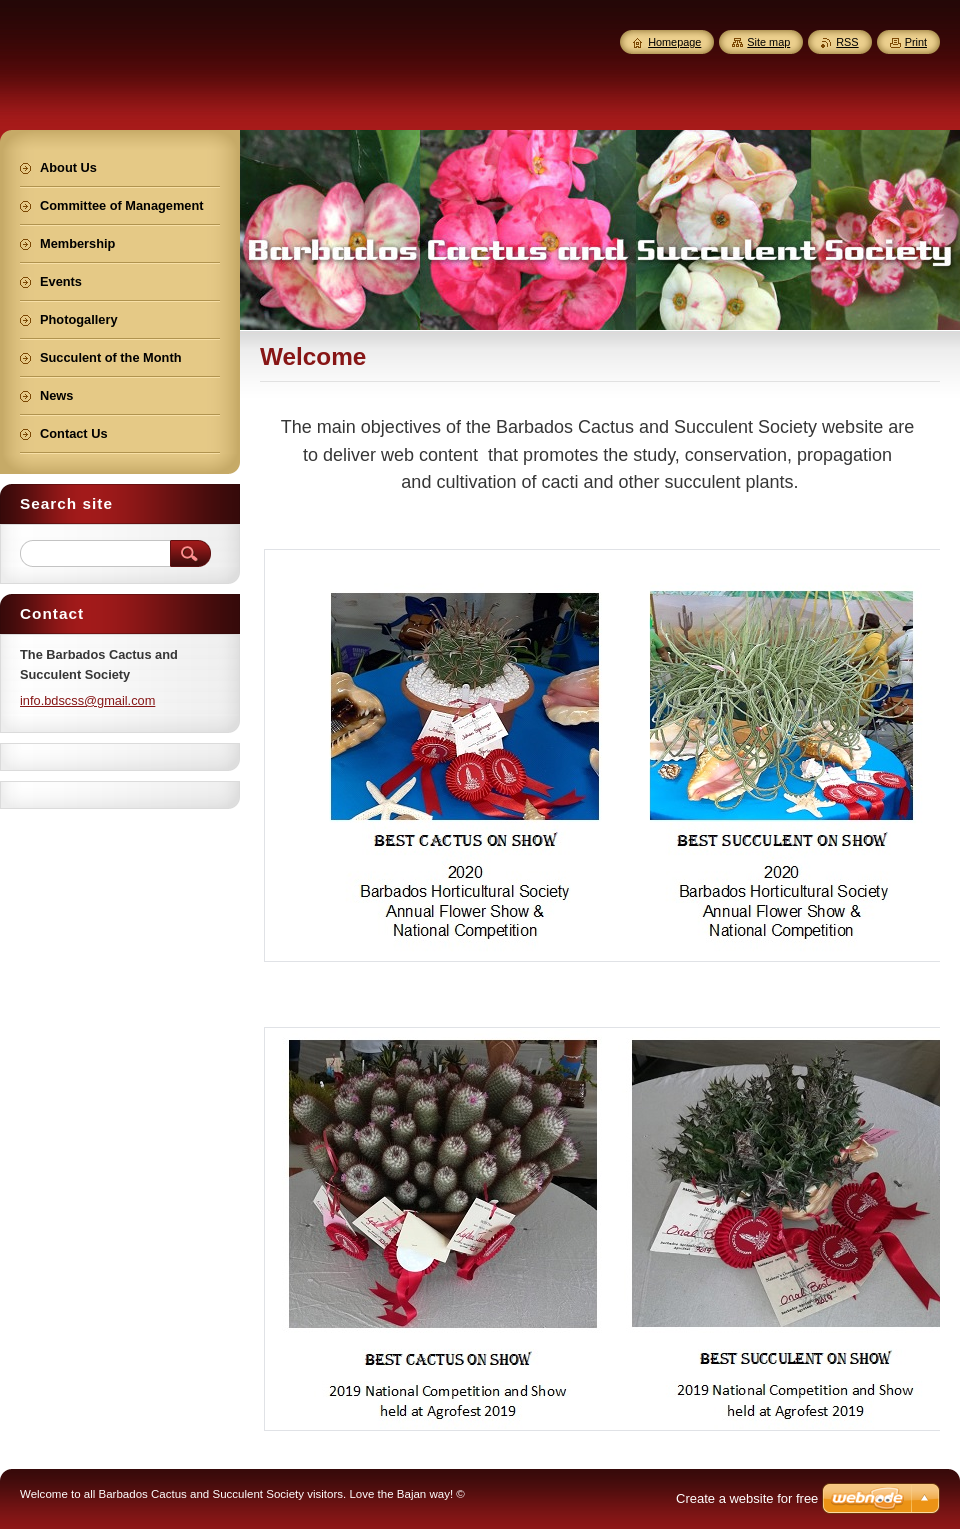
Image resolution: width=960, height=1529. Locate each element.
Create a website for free (747, 1498)
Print (916, 42)
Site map (768, 42)
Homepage (674, 42)
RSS (847, 42)
